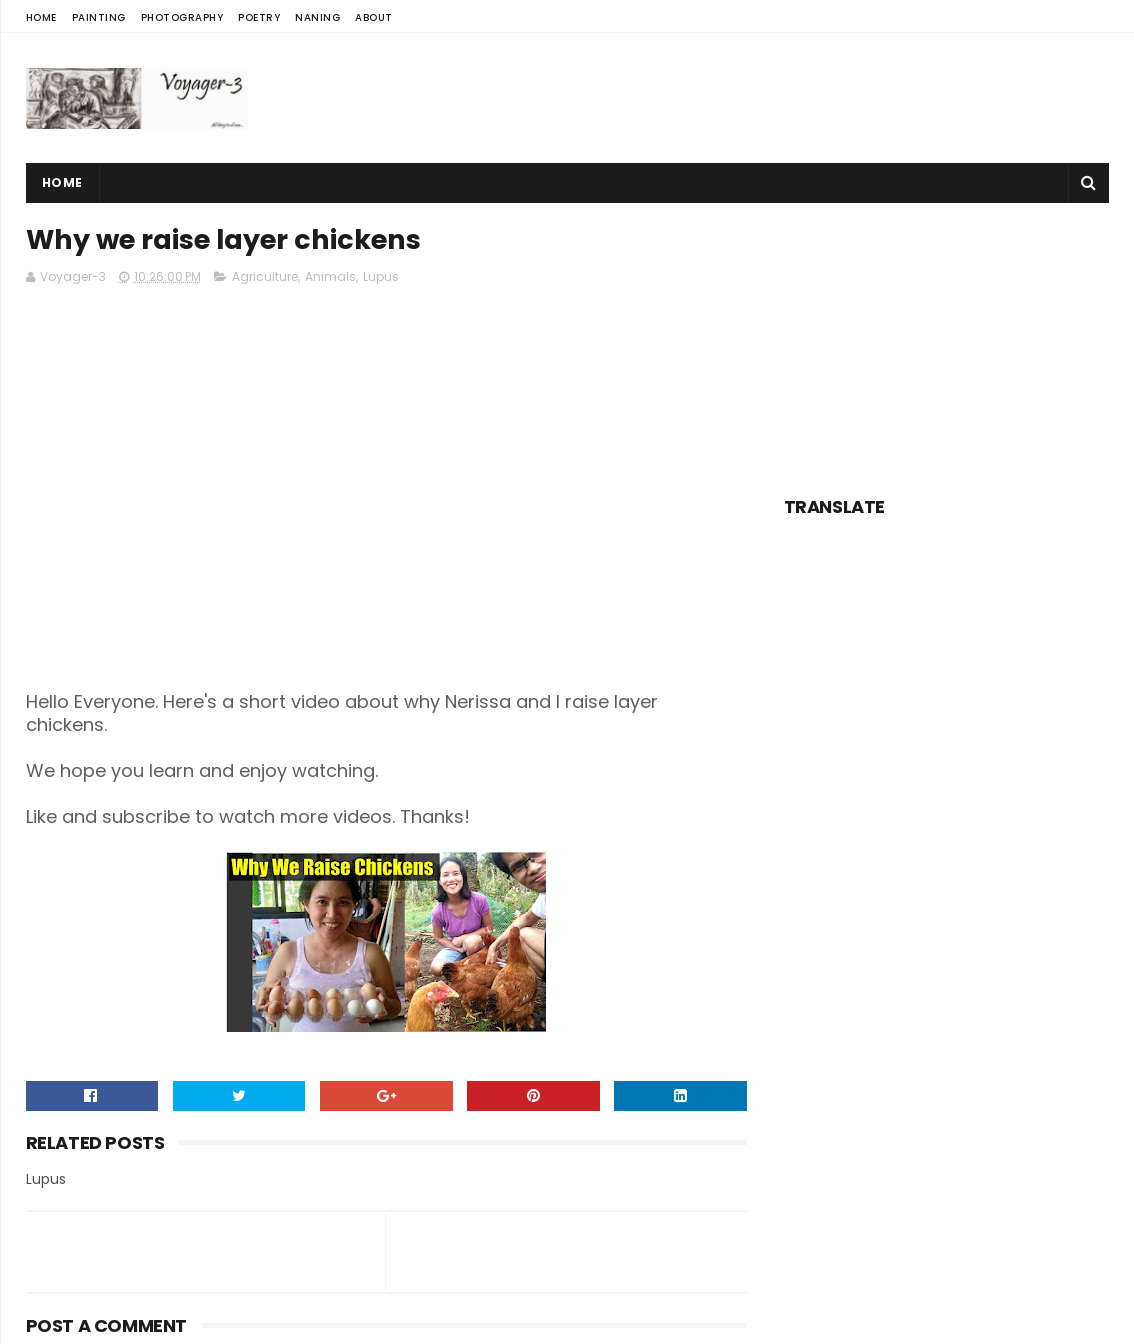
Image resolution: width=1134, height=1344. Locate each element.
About (374, 17)
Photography (182, 17)
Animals (330, 276)
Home (41, 17)
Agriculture (265, 276)
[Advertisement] (745, 98)
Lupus (381, 276)
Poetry (259, 17)
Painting (99, 17)
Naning (317, 17)
